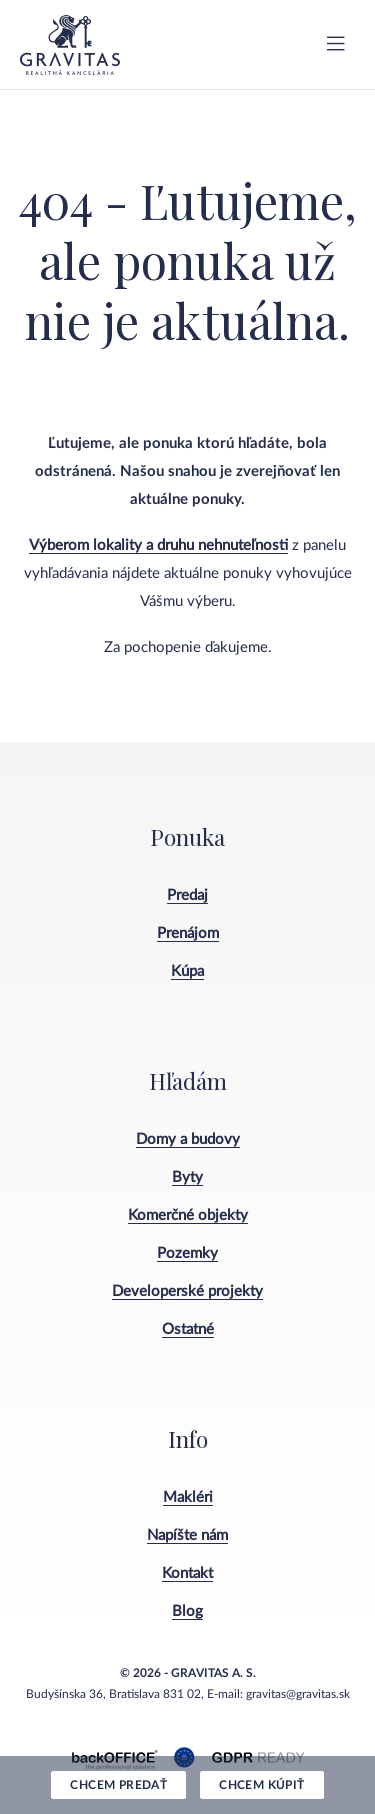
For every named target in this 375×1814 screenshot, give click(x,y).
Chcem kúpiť (261, 1785)
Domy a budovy (188, 1139)
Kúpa (187, 971)
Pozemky (187, 1253)
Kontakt (187, 1573)
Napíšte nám (187, 1535)
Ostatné (188, 1329)
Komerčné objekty (188, 1215)
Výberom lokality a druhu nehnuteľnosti (158, 545)
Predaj (187, 895)
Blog (187, 1611)
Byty (187, 1177)
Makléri (188, 1497)
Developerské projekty (187, 1291)
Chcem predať (118, 1785)
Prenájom (188, 933)
